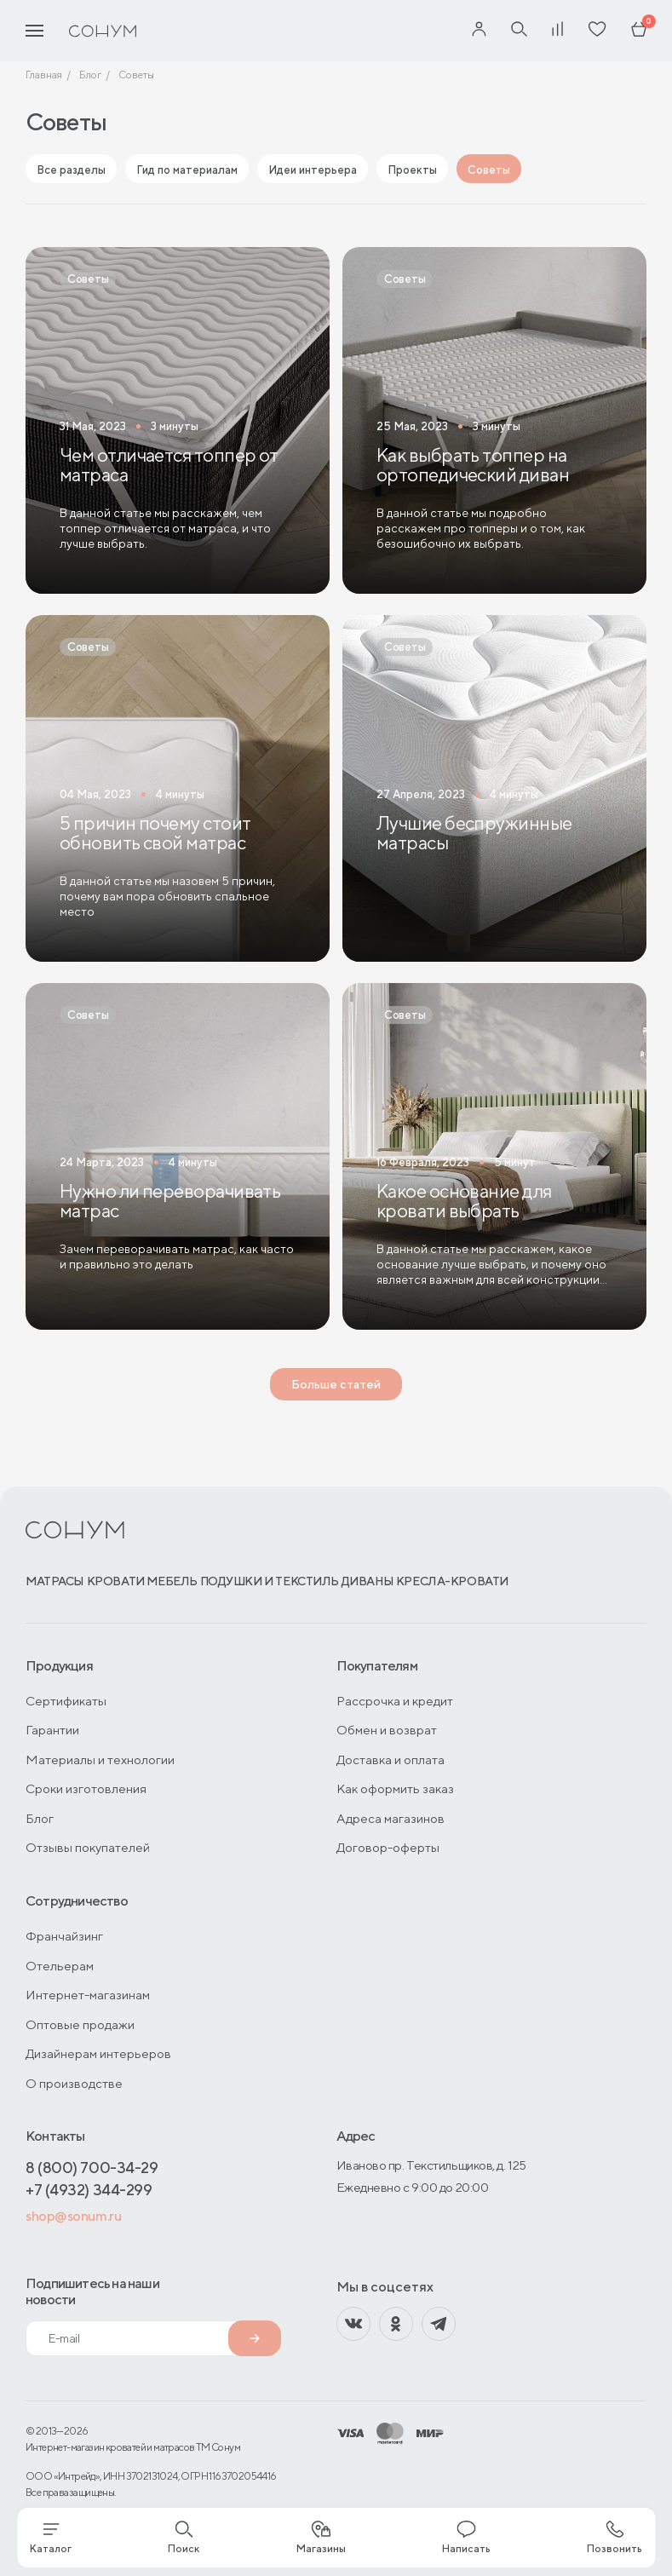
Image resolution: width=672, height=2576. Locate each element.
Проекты (412, 170)
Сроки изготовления (86, 1788)
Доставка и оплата (390, 1759)
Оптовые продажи (80, 2024)
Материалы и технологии (100, 1759)
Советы (489, 170)
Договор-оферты (387, 1847)
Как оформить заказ (395, 1788)
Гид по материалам (187, 170)
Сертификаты (66, 1700)
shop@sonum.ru (73, 2216)
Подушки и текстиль (269, 1581)
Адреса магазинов (390, 1818)
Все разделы (71, 170)
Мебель (171, 1581)
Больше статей (336, 1384)
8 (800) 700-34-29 (92, 2167)
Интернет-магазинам (88, 1994)
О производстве (74, 2083)
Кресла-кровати (452, 1581)
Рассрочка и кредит (394, 1700)
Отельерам (60, 1965)
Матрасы (55, 1581)
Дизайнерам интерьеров (98, 2053)
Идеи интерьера (312, 170)
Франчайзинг (64, 1936)
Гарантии (52, 1729)
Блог (40, 1818)
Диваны (367, 1581)
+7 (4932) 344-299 (89, 2190)
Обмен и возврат (386, 1729)
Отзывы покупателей (88, 1847)
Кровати (116, 1581)
